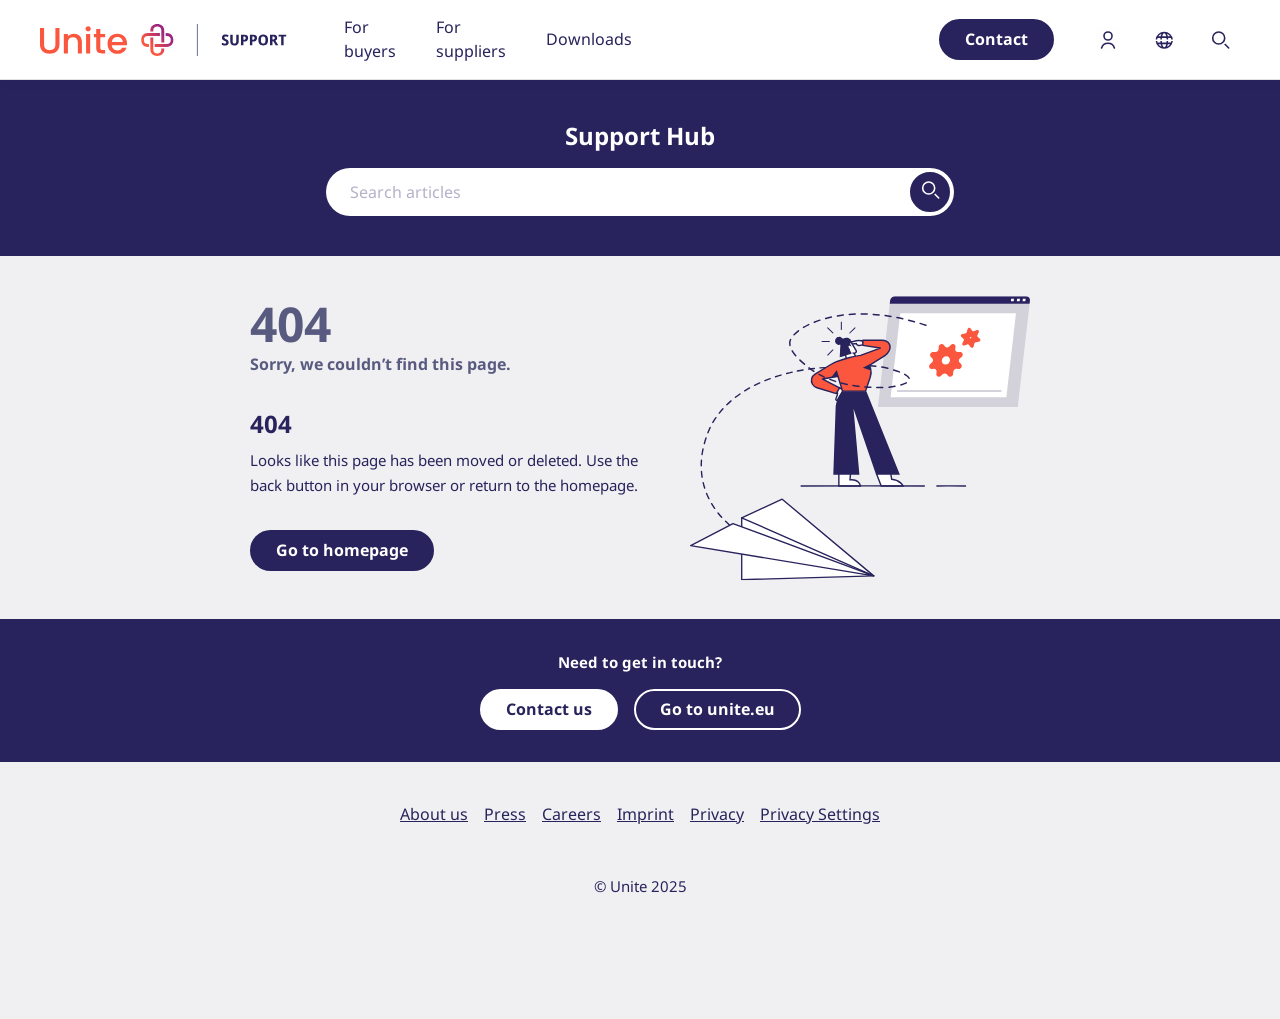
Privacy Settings (820, 814)
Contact (996, 39)
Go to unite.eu (717, 709)
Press (505, 814)
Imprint (645, 814)
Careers (571, 814)
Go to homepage (342, 550)
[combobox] (640, 192)
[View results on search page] (930, 192)
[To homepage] (176, 40)
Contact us (549, 709)
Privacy (717, 814)
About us (434, 814)
